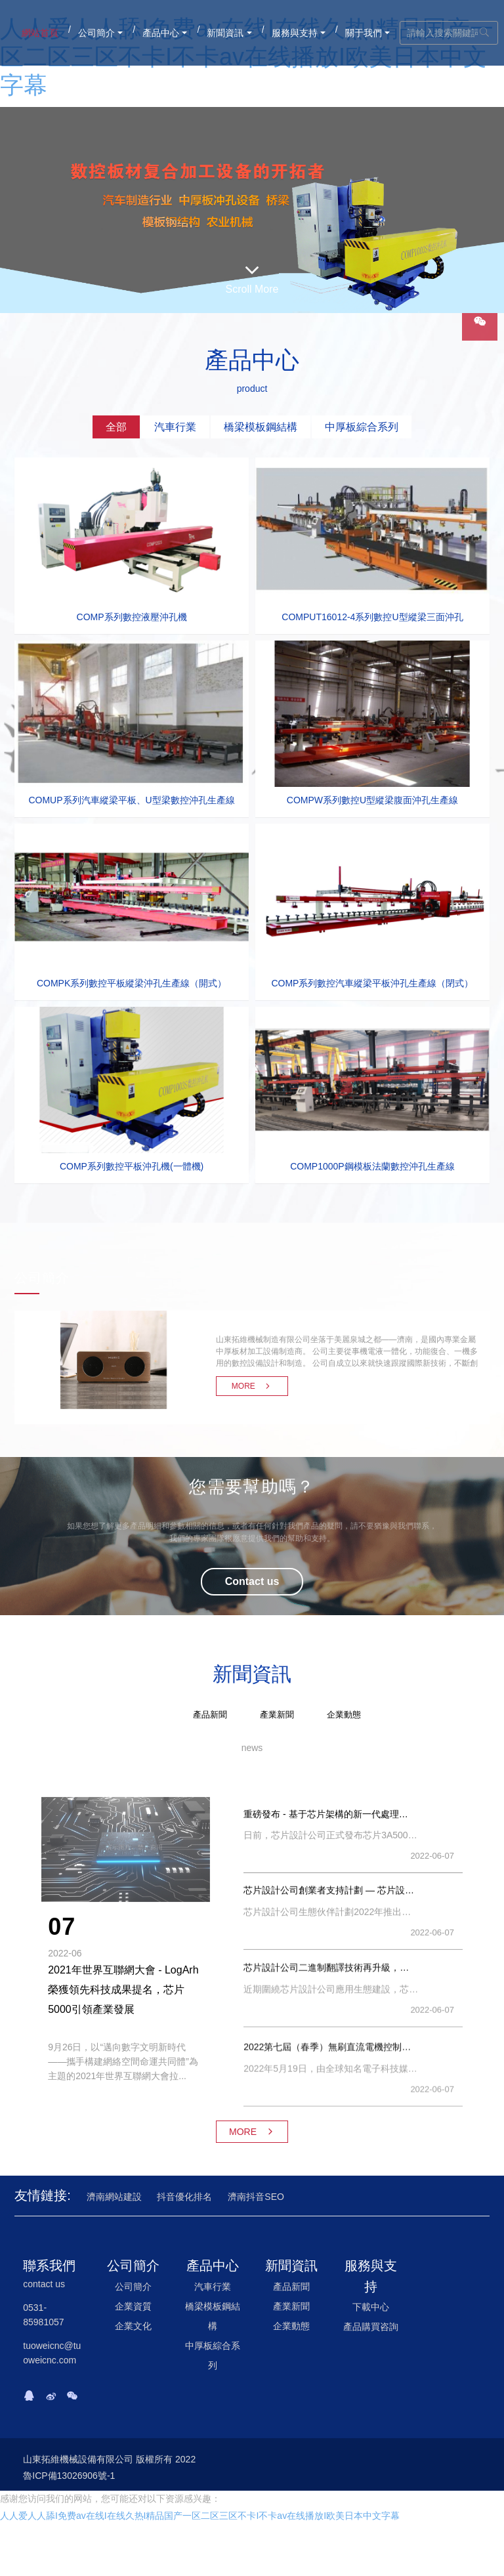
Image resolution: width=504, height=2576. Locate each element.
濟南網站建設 (114, 2196)
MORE (252, 1386)
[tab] (116, 426)
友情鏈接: (42, 2195)
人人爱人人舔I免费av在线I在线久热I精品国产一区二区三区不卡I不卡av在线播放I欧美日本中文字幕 (200, 2515)
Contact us (252, 1581)
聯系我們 (49, 2265)
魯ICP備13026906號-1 (69, 2475)
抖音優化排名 (184, 2196)
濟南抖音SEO (256, 2196)
